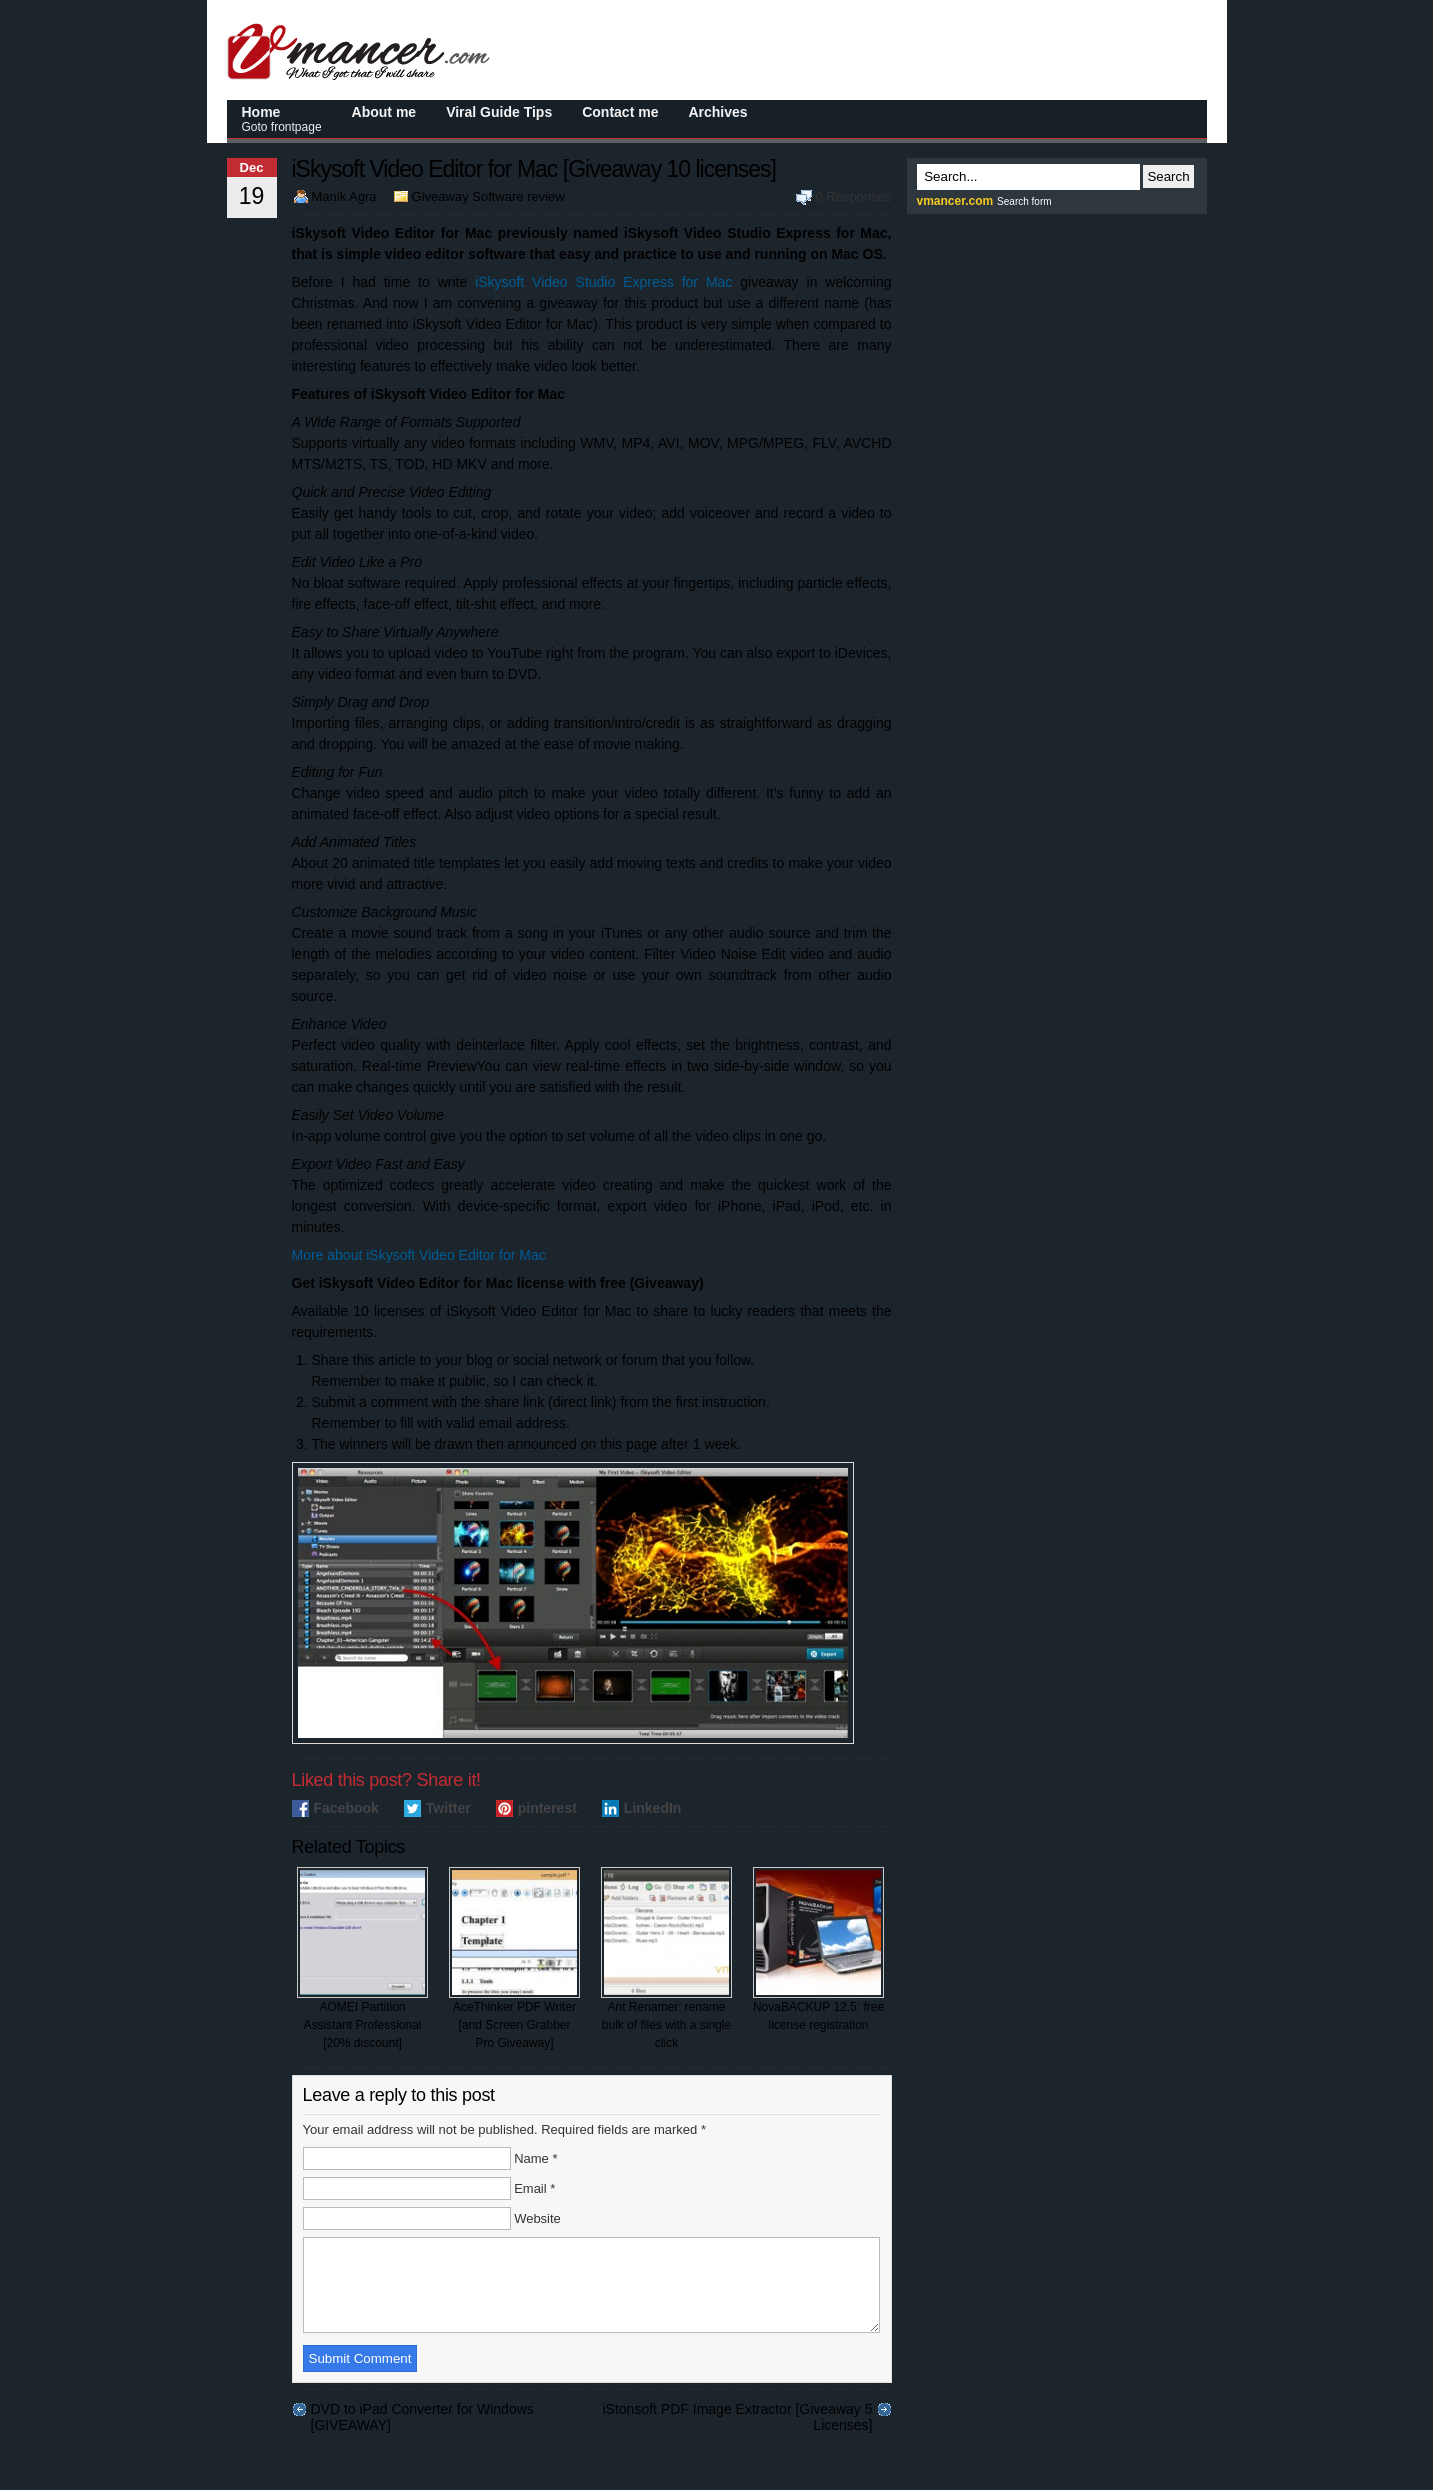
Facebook (346, 1808)
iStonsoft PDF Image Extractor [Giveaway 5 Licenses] (738, 2427)
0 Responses (854, 196)
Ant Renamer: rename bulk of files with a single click (666, 1958)
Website (537, 2218)
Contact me (620, 112)
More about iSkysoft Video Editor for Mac (419, 1255)
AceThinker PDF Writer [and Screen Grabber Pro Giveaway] (514, 1958)
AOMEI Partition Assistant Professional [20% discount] (362, 1958)
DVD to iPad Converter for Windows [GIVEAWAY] (422, 2427)
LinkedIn (653, 1808)
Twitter (448, 1808)
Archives (717, 112)
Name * (535, 2158)
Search (1168, 176)
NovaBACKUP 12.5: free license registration (819, 1949)
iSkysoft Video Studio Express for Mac (603, 282)
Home (282, 119)
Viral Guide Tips (499, 112)
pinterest (547, 1808)
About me (384, 112)
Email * (534, 2188)
